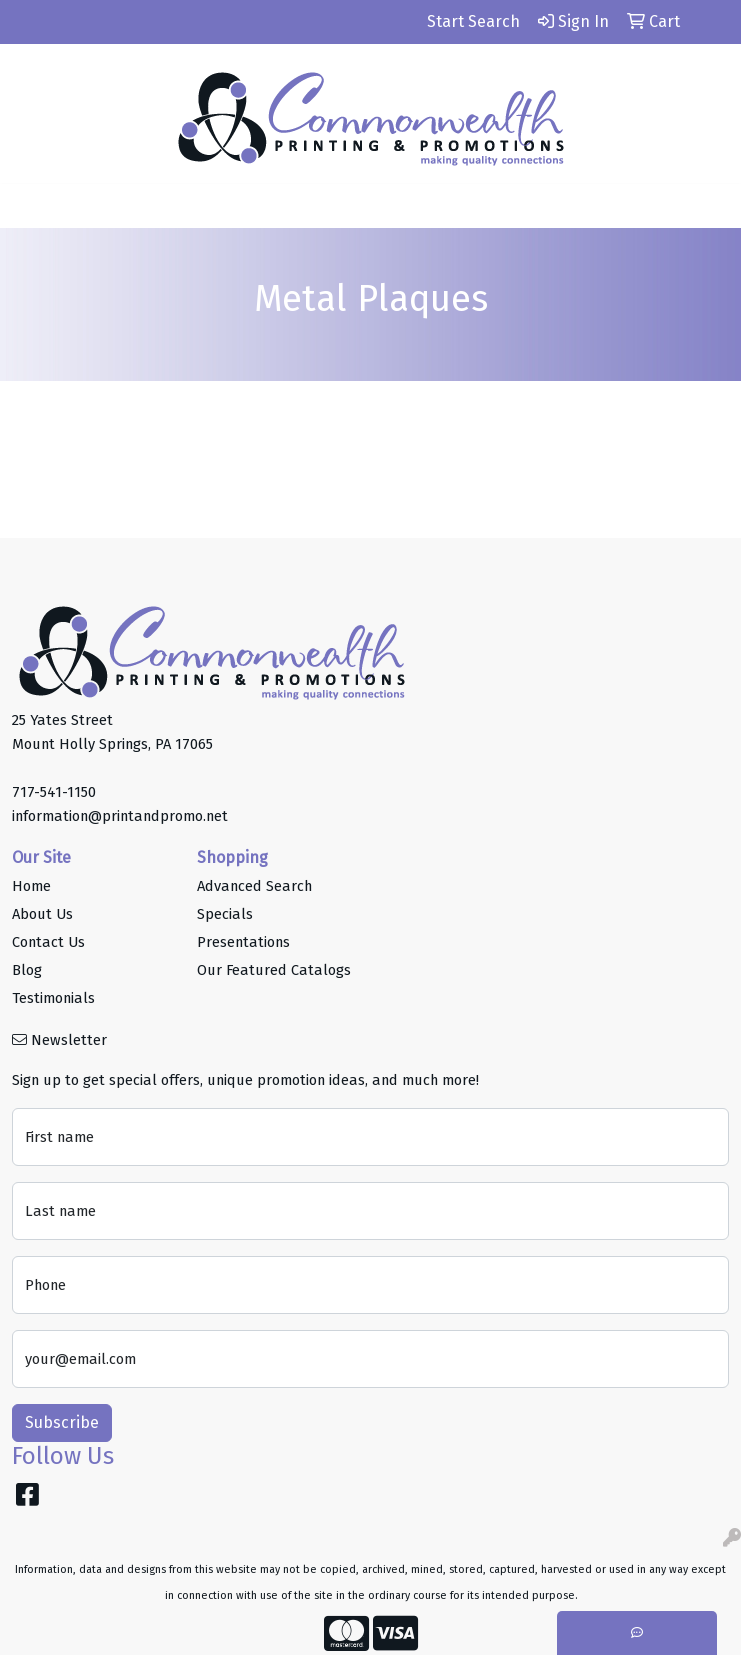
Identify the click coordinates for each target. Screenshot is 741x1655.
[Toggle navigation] (31, 206)
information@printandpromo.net (120, 816)
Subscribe (62, 1422)
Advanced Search (254, 886)
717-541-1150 (54, 792)
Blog (27, 970)
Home (31, 886)
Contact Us (48, 942)
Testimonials (53, 998)
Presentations (243, 942)
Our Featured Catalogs (274, 970)
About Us (42, 914)
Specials (225, 914)
